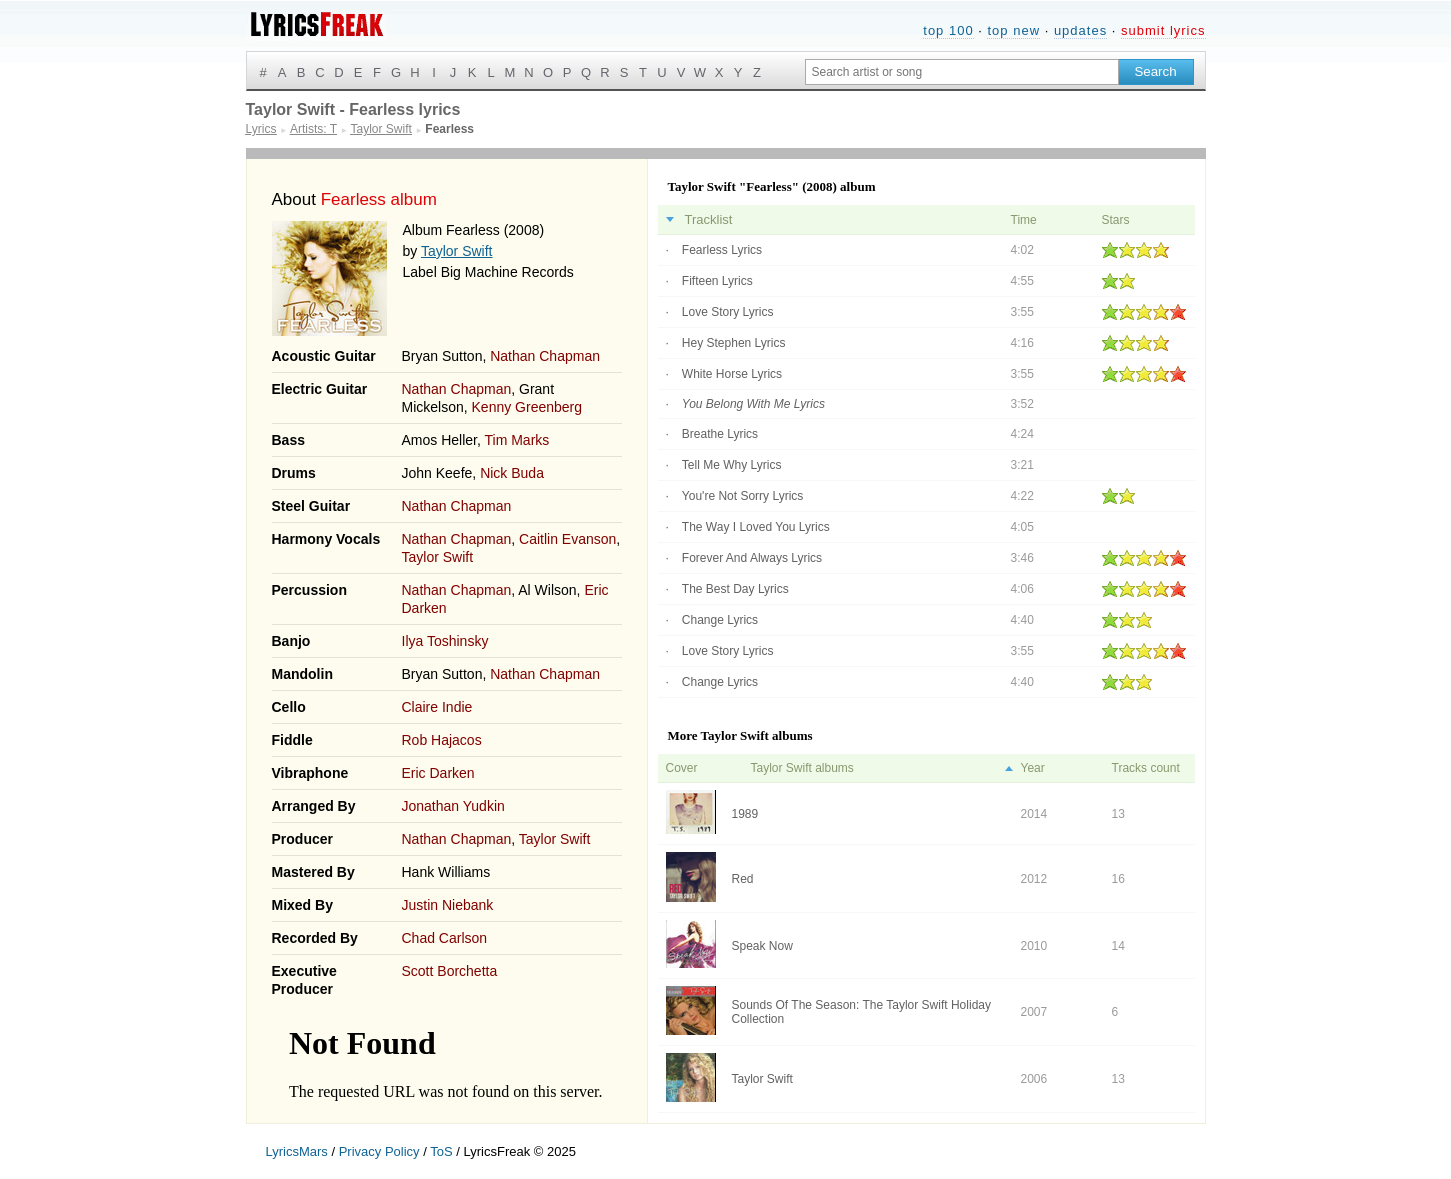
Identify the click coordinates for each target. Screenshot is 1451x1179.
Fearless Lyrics (722, 250)
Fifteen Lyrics (717, 281)
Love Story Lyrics (728, 312)
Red (743, 879)
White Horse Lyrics (732, 374)
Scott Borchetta (450, 971)
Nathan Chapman (545, 356)
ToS (441, 1151)
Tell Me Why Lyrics (732, 465)
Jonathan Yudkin (453, 806)
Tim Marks (517, 440)
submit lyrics (1163, 30)
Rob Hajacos (442, 740)
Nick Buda (512, 473)
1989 (745, 814)
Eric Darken (438, 773)
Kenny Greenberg (527, 407)
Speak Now (762, 946)
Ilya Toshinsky (445, 641)
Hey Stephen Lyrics (734, 343)
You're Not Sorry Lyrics (742, 496)
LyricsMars (297, 1151)
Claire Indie (437, 707)
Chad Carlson (445, 938)
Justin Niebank (448, 905)
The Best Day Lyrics (735, 589)
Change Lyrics (720, 620)
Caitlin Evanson (567, 539)
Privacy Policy (379, 1151)
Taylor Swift (457, 251)
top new (1013, 30)
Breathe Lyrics (720, 434)
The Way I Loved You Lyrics (756, 527)
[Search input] (962, 72)
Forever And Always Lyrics (752, 558)
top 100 (948, 30)
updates (1080, 30)
